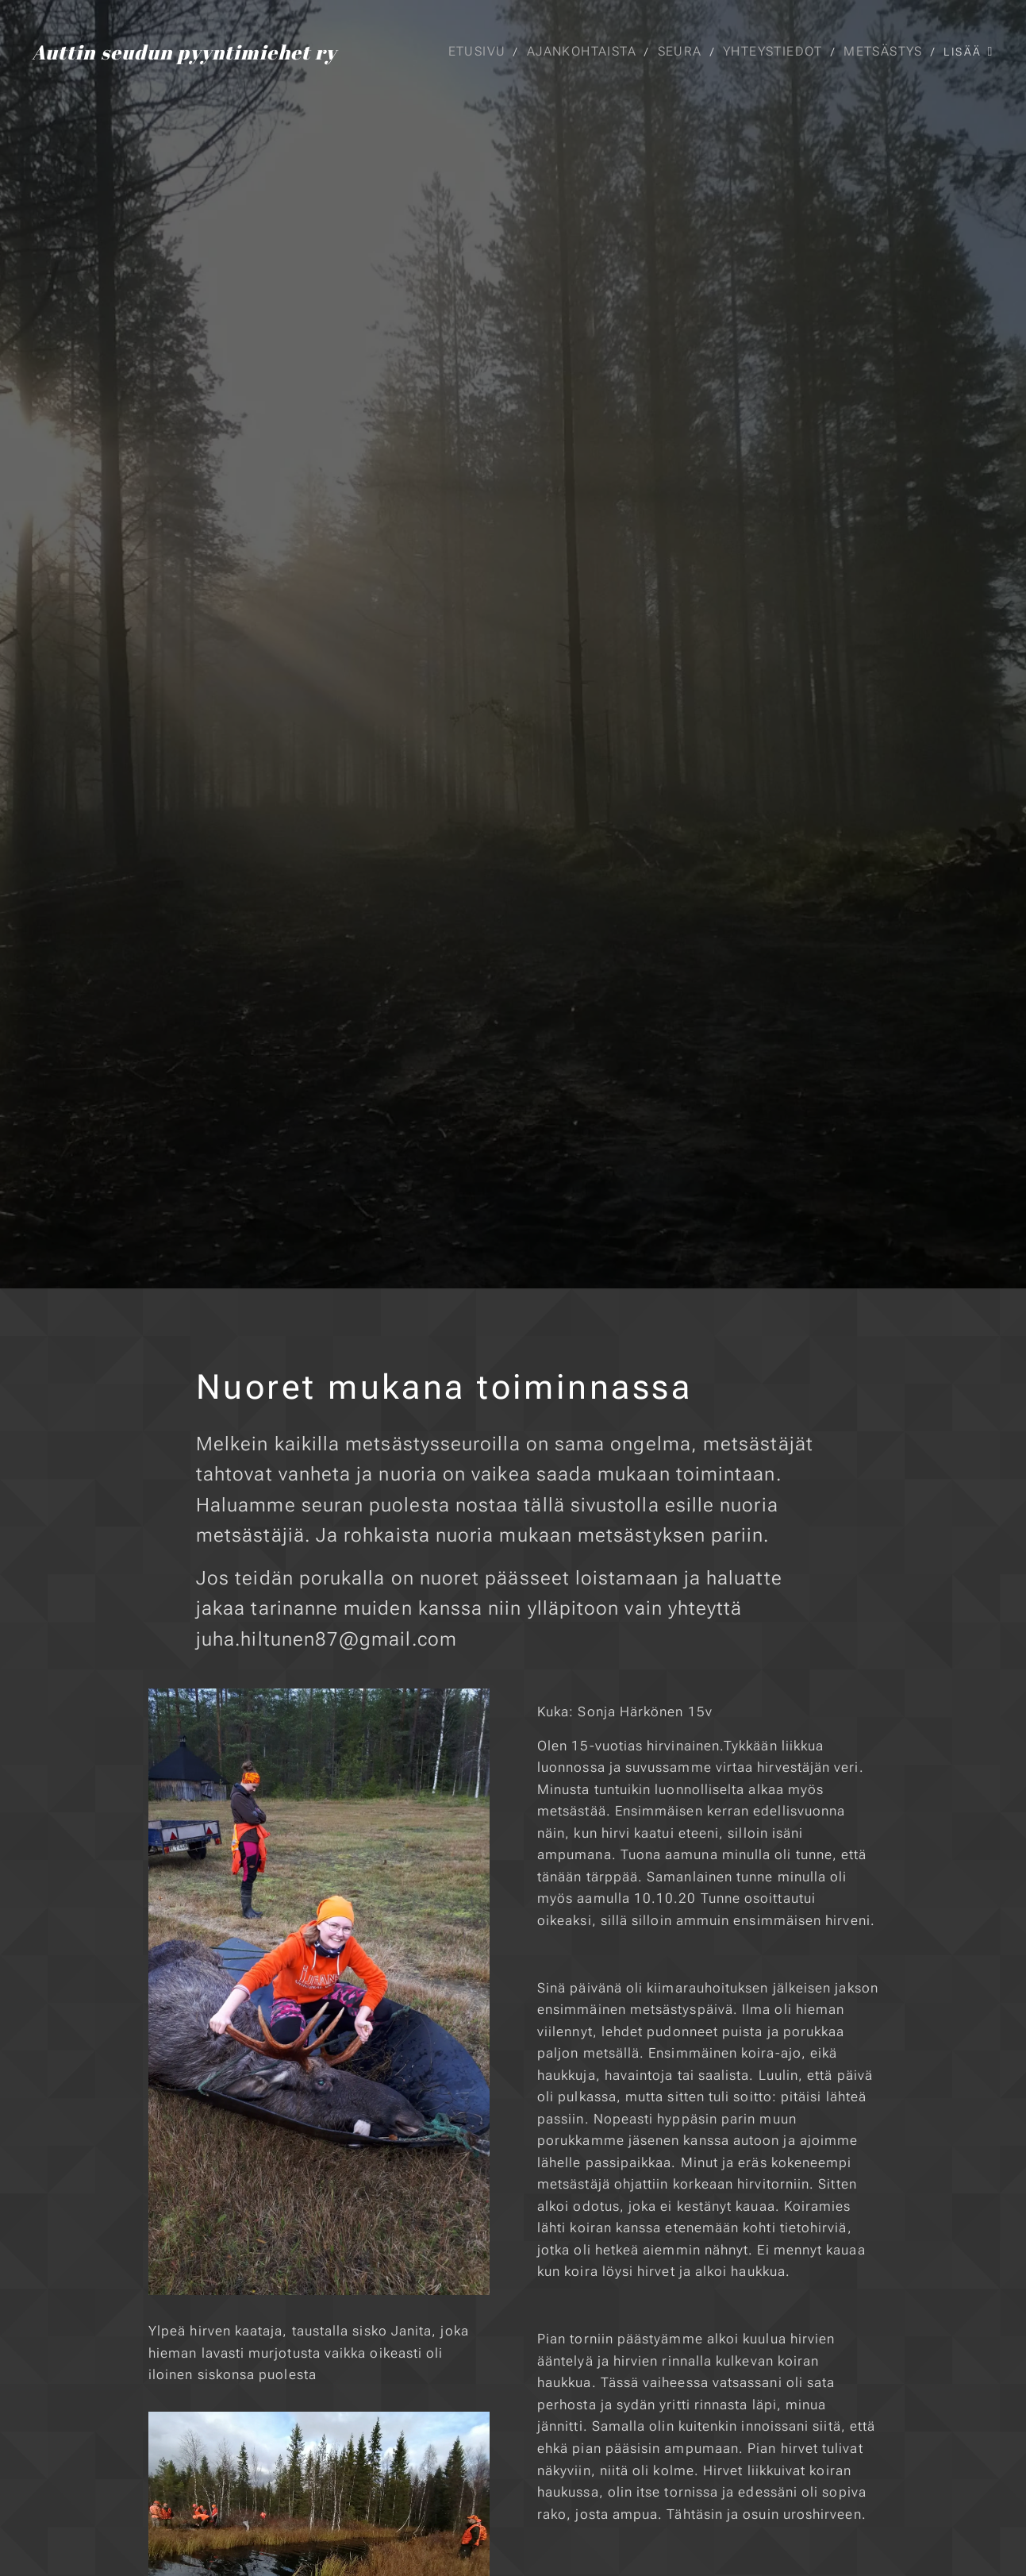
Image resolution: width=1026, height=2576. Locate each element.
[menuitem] (480, 51)
